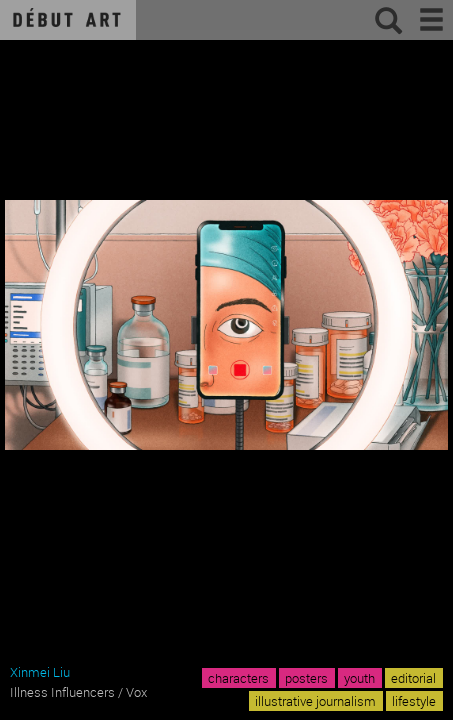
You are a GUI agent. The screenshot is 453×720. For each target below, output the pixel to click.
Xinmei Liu (40, 672)
